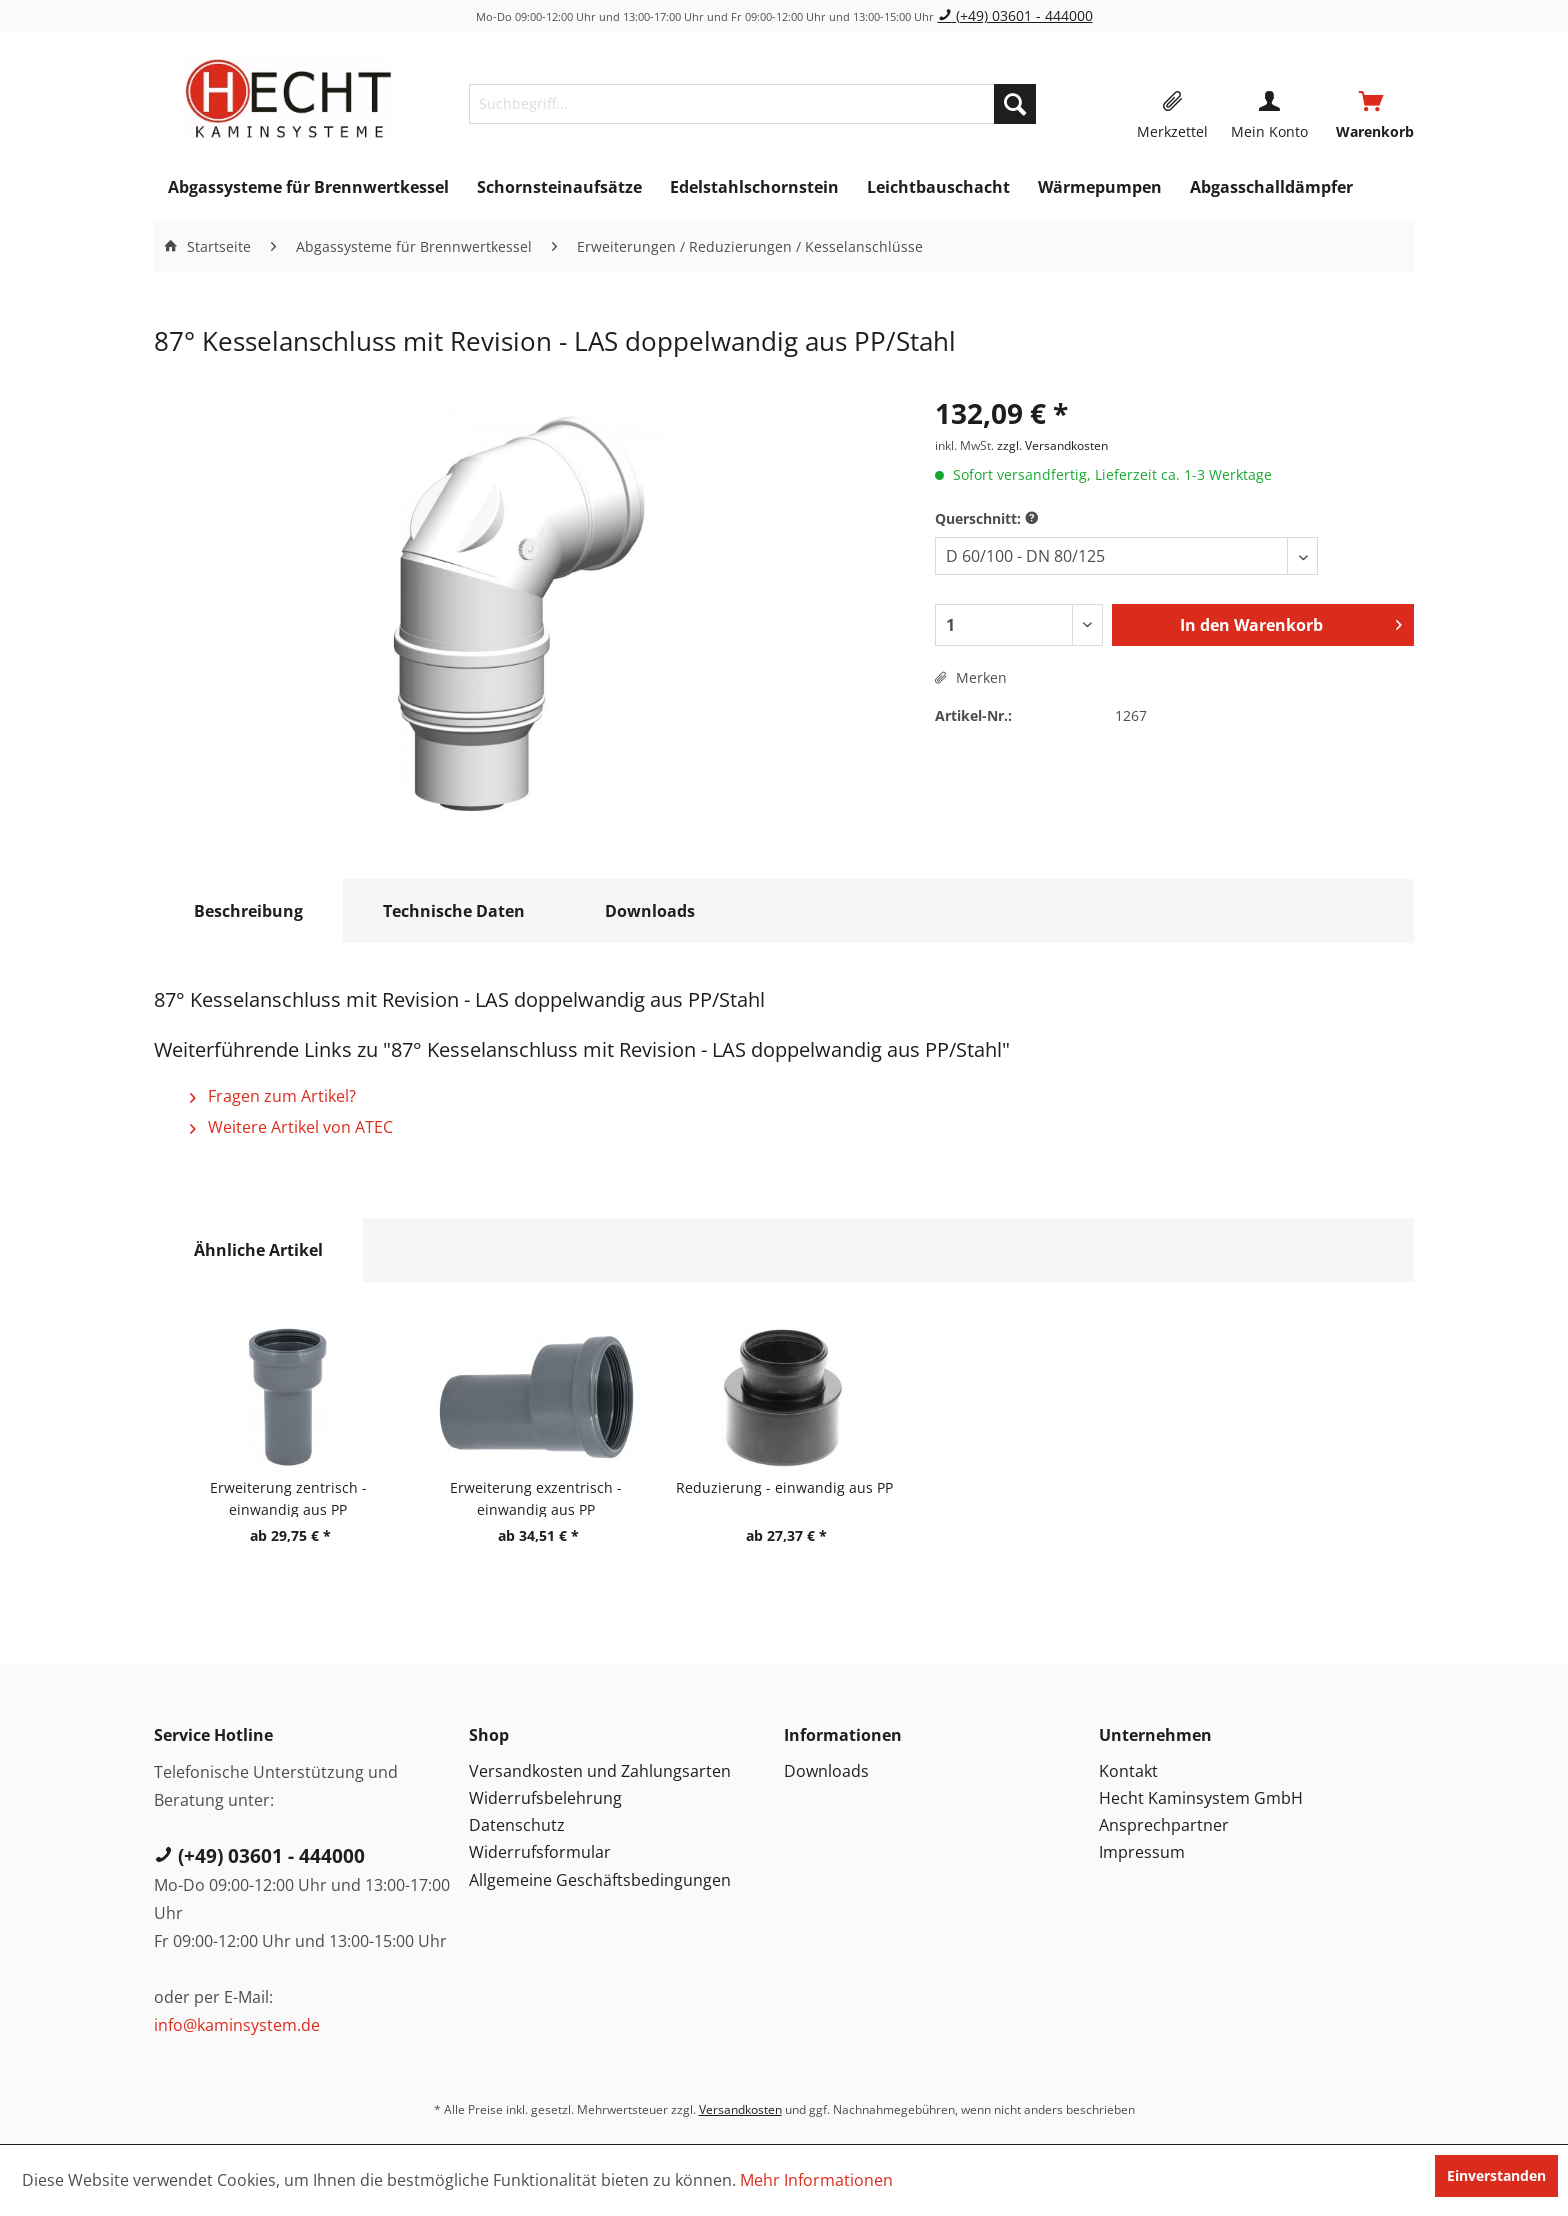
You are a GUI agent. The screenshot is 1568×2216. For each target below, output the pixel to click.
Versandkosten (740, 2109)
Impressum (1142, 1852)
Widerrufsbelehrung (545, 1798)
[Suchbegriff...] (752, 104)
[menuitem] (752, 104)
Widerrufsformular (540, 1852)
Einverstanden (1496, 2175)
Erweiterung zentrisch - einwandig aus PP (288, 1497)
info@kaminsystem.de (237, 2025)
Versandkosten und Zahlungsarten (600, 1771)
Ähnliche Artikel (258, 1250)
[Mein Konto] (1269, 104)
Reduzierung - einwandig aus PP (784, 1487)
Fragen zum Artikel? (273, 1096)
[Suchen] (1015, 104)
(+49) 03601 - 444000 (1015, 15)
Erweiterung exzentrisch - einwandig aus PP (536, 1497)
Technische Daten (454, 911)
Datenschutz (517, 1825)
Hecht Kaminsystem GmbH (1201, 1798)
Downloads (650, 911)
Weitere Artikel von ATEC (291, 1127)
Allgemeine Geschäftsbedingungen (600, 1880)
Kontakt (1128, 1771)
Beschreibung (248, 911)
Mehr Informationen (816, 2180)
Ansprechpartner (1164, 1825)
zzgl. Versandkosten (1052, 445)
